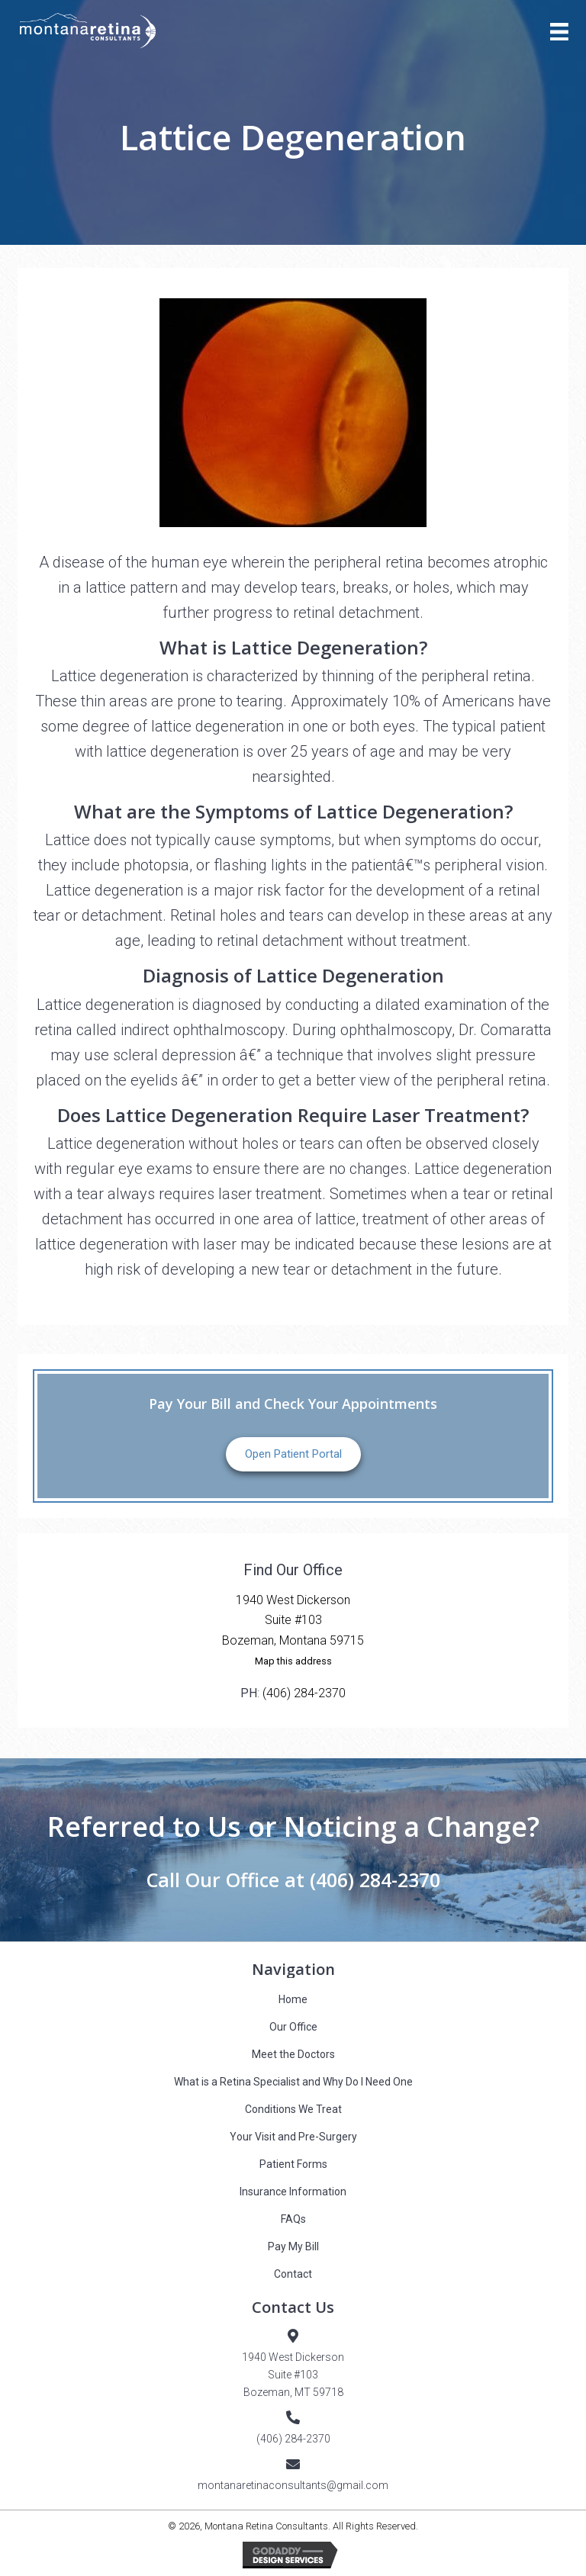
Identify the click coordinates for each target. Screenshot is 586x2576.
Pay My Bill (293, 2246)
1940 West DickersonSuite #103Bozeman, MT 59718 (293, 2374)
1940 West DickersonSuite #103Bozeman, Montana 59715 (293, 1620)
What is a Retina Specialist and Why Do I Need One (293, 2082)
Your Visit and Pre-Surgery (293, 2137)
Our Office (293, 2027)
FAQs (293, 2219)
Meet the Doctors (293, 2054)
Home (293, 1999)
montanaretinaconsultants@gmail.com (293, 2485)
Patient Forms (293, 2164)
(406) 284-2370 (304, 1693)
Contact (293, 2274)
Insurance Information (293, 2191)
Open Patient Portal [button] (293, 1454)
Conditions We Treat (293, 2109)
